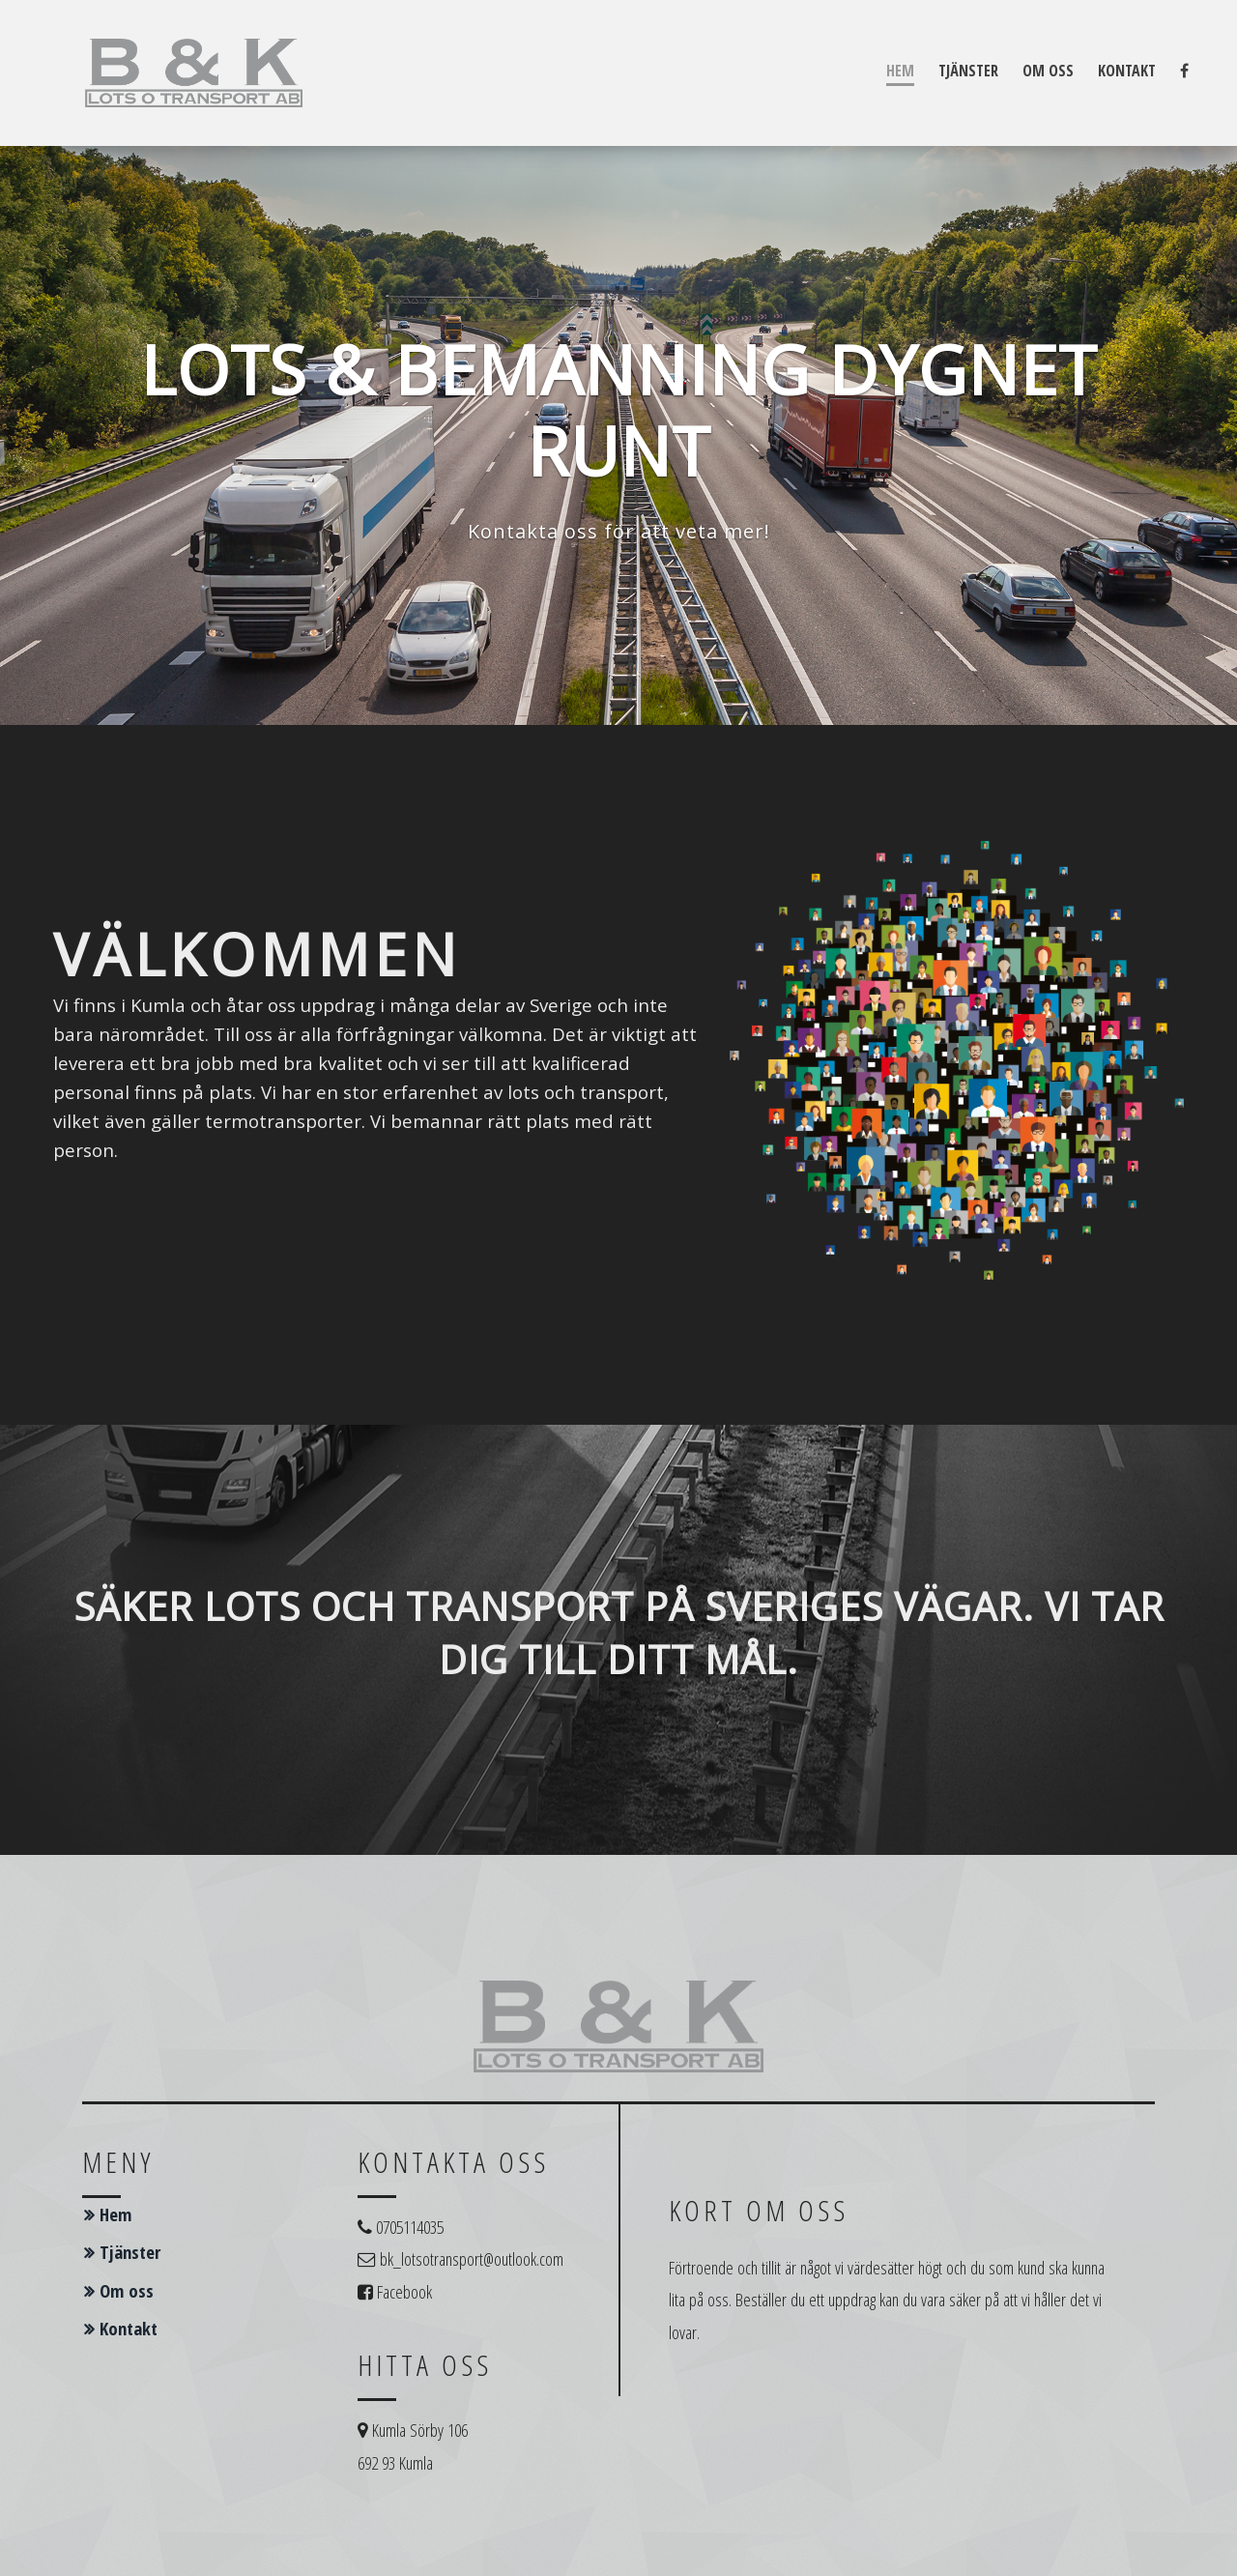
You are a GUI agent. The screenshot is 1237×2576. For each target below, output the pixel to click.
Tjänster (968, 70)
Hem (900, 70)
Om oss (1048, 70)
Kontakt (1127, 70)
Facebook (404, 2291)
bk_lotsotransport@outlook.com (471, 2258)
